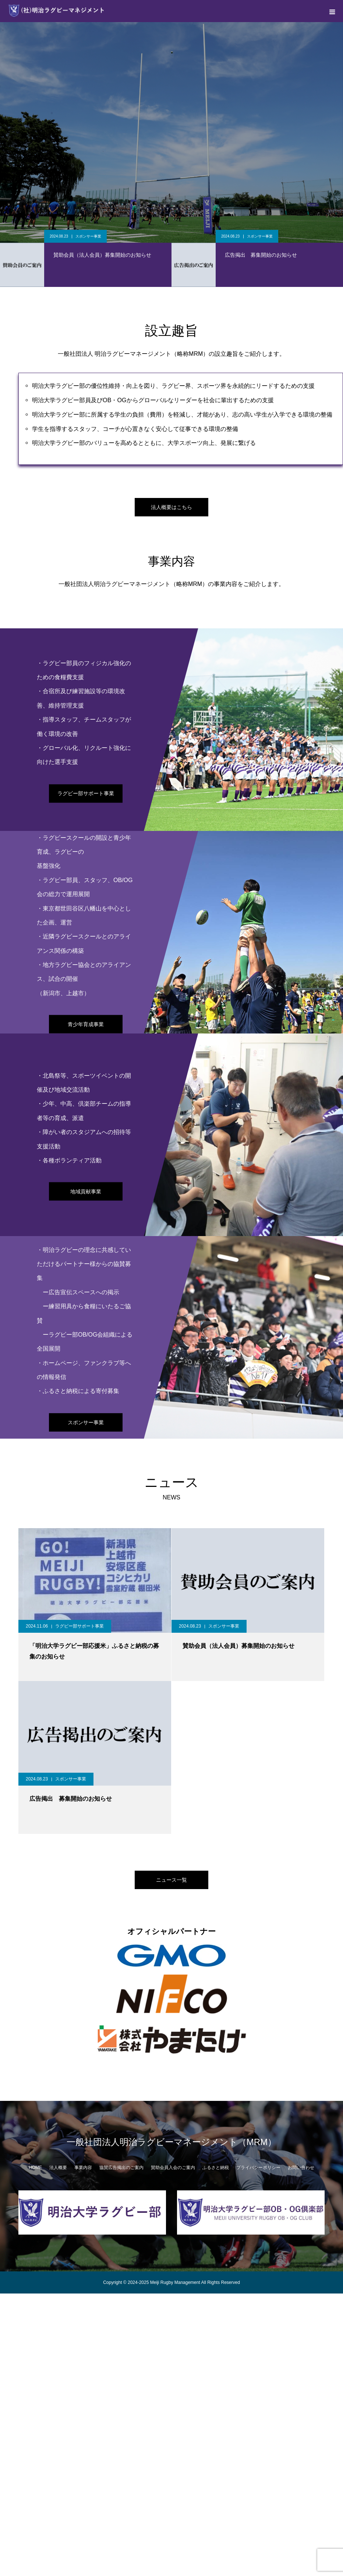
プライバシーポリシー (258, 2167)
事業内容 (83, 2167)
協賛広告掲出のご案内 (121, 2167)
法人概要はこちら (171, 507)
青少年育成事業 (86, 1024)
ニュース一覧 (171, 1880)
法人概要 (58, 2167)
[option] (171, 132)
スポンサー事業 (88, 236)
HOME (35, 2167)
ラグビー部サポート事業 (85, 793)
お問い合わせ (301, 2167)
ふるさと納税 (215, 2167)
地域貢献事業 (85, 1191)
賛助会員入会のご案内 (173, 2167)
